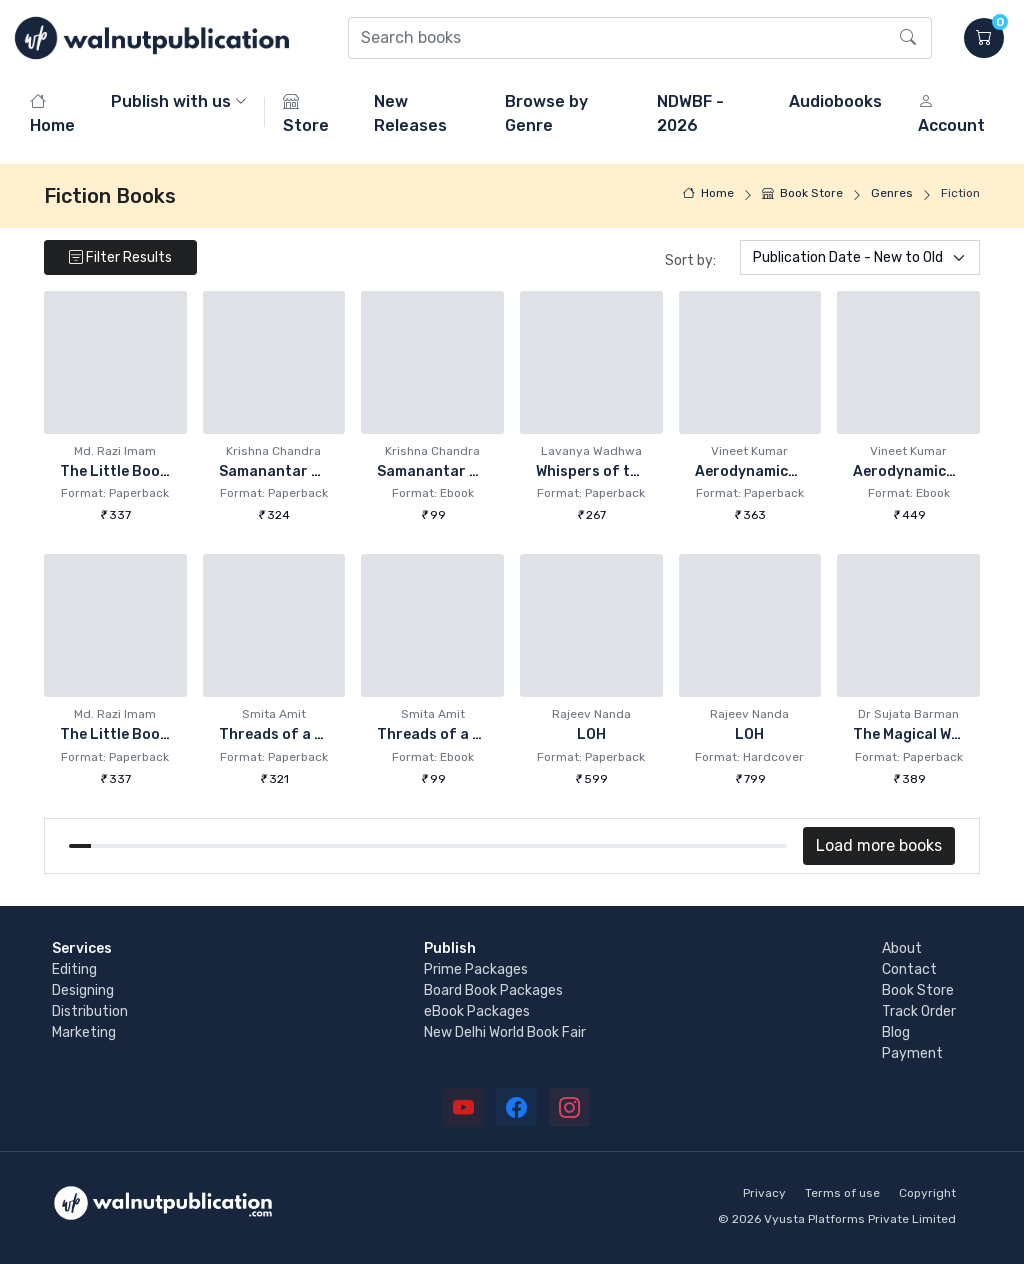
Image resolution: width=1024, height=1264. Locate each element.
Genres (892, 193)
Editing (74, 969)
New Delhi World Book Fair (505, 1032)
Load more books (879, 845)
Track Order (919, 1011)
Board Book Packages (493, 990)
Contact (909, 969)
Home (52, 113)
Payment (912, 1053)
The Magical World (916, 734)
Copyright (927, 1193)
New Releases (410, 113)
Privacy (764, 1193)
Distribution (90, 1011)
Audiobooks (835, 101)
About (902, 948)
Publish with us (171, 101)
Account (951, 113)
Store (306, 113)
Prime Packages (476, 969)
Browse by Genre (546, 113)
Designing (83, 990)
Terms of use (842, 1193)
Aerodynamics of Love (774, 471)
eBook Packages (477, 1011)
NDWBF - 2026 (690, 113)
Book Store (802, 193)
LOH (591, 734)
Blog (896, 1032)
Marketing (84, 1032)
